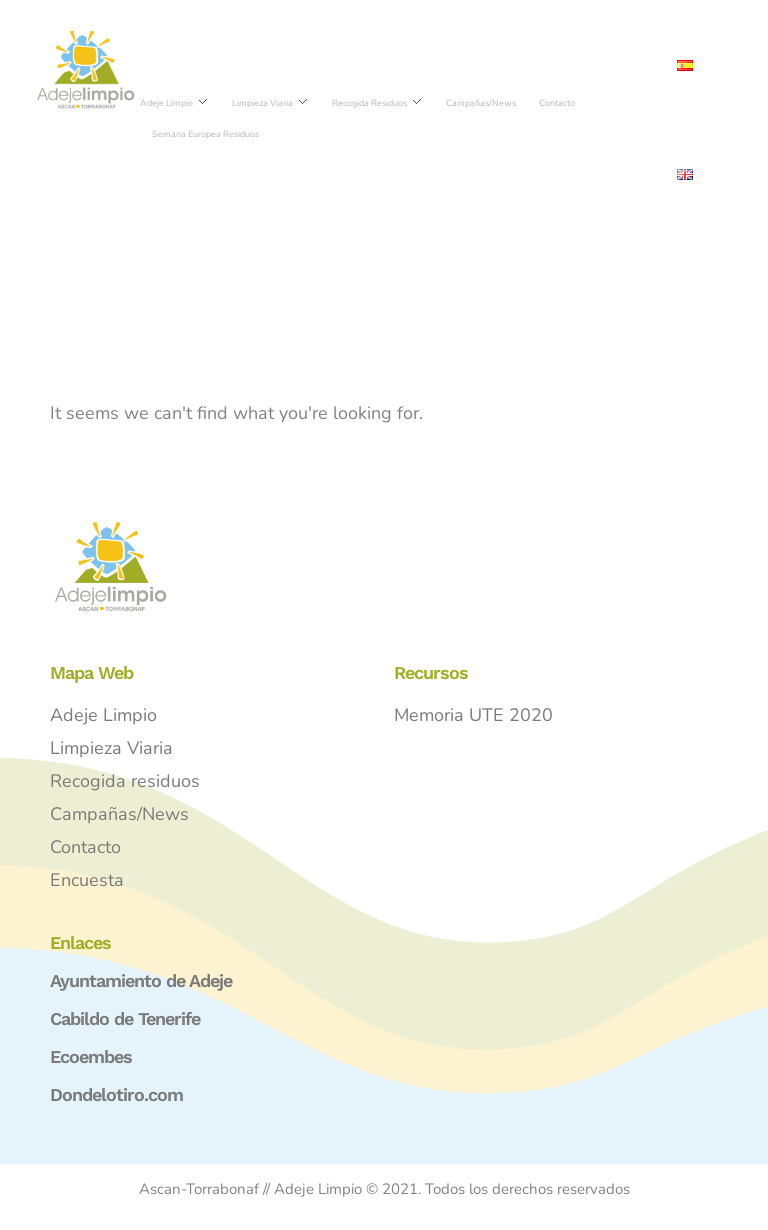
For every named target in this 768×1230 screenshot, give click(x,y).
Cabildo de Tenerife (125, 1018)
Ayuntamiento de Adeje (141, 980)
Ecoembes (91, 1056)
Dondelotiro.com (116, 1094)
